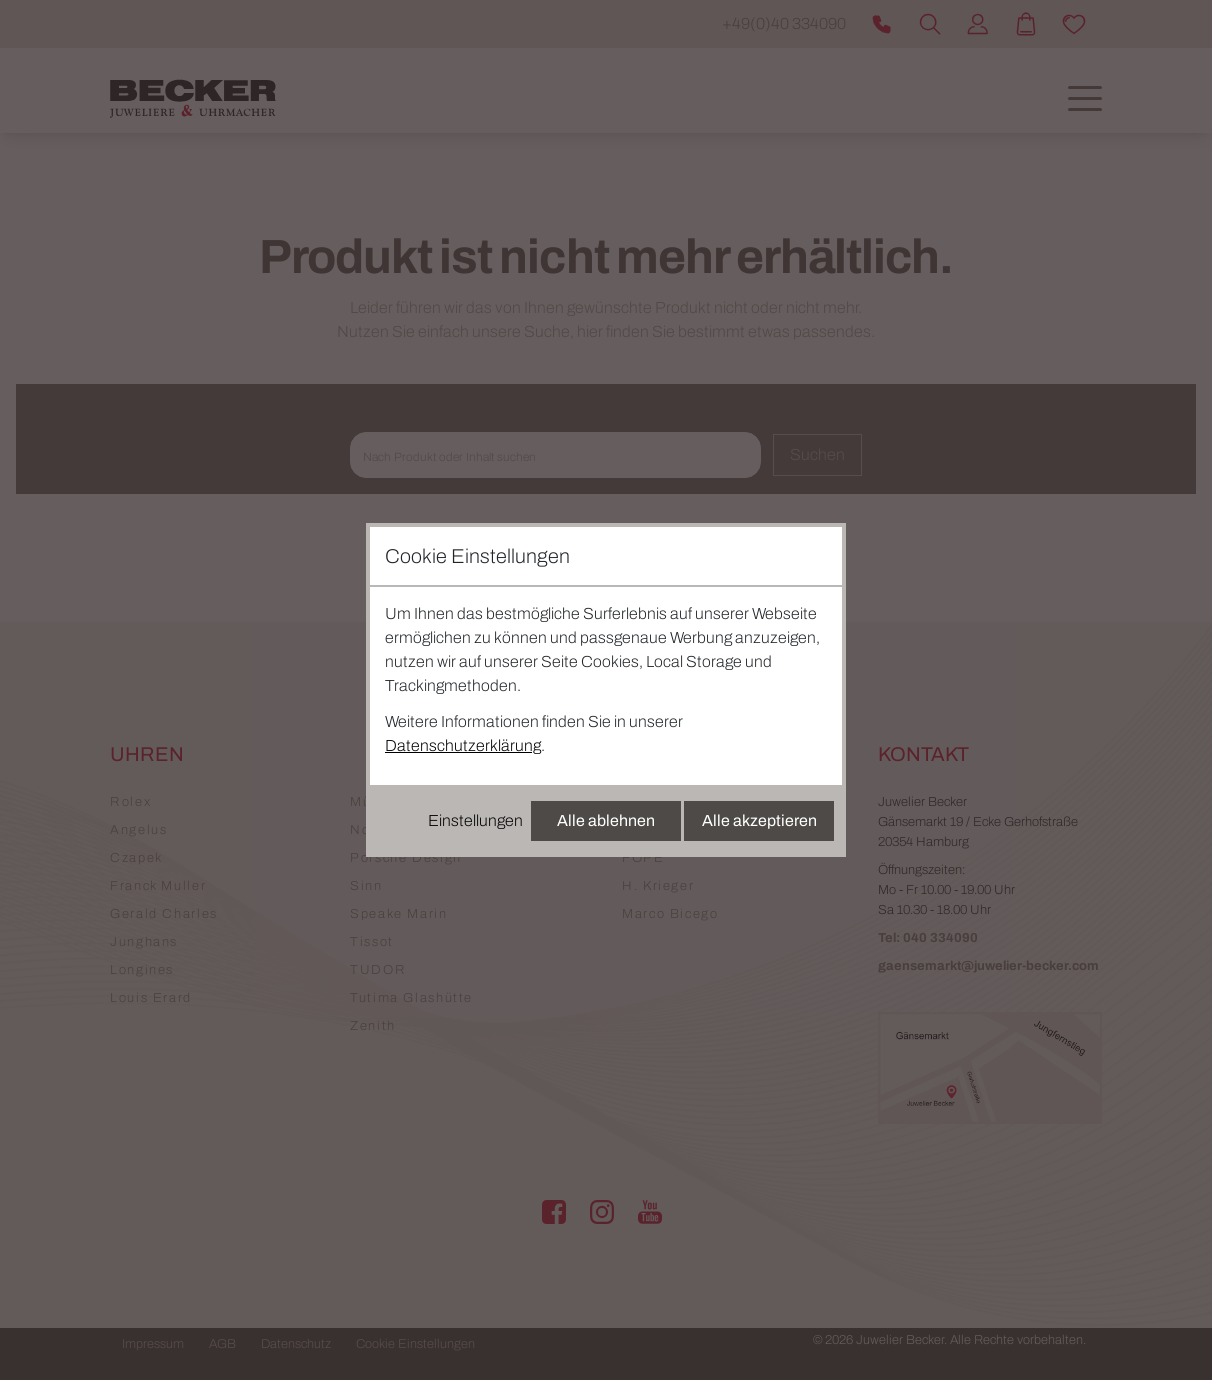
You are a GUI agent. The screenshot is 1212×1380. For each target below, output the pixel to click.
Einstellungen (475, 820)
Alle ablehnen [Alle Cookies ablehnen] (606, 820)
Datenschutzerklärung (463, 745)
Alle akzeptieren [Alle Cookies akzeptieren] (759, 820)
